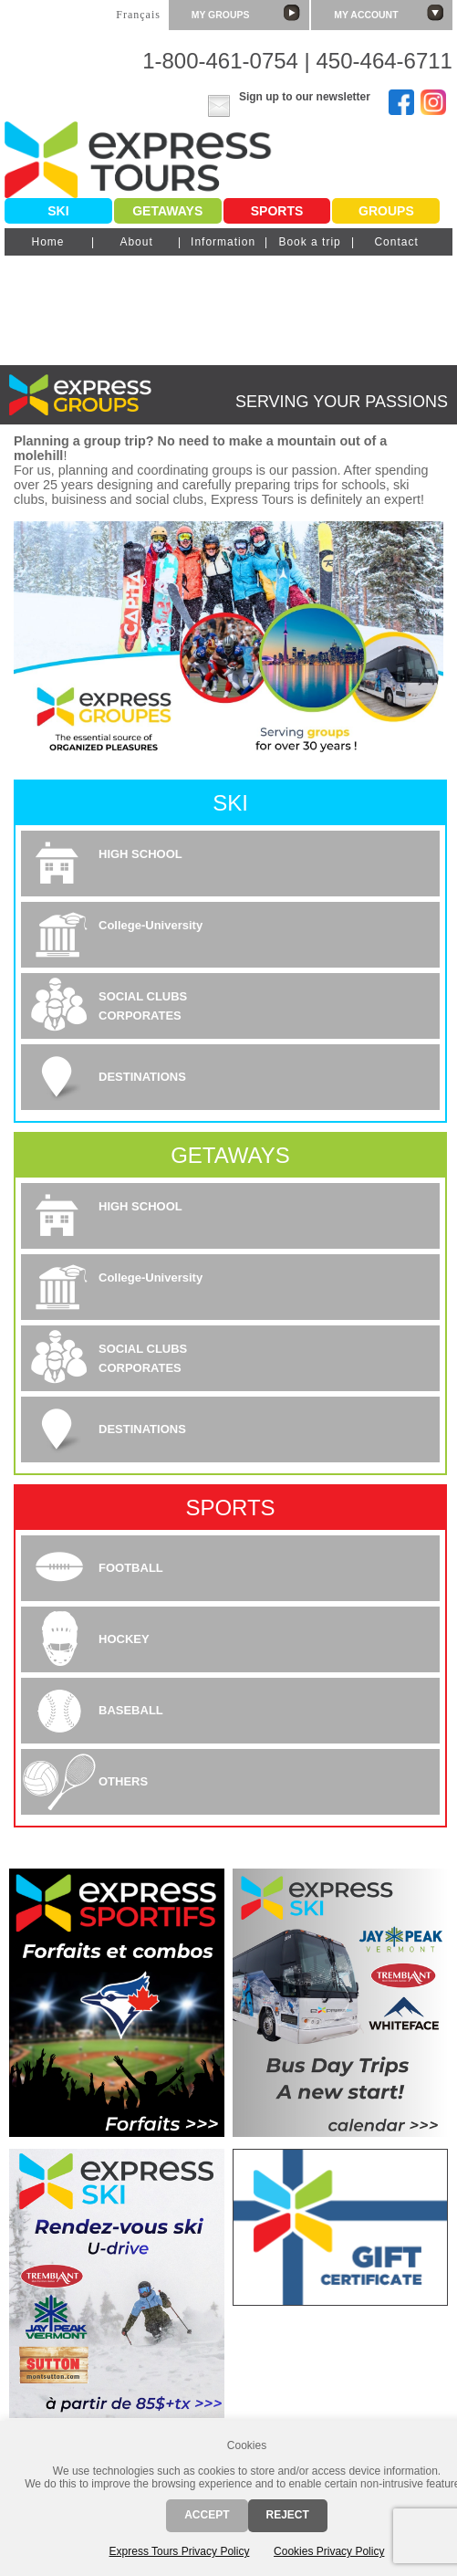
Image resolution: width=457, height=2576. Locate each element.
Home (47, 242)
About (135, 242)
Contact (396, 242)
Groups (386, 211)
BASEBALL (131, 1710)
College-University (151, 925)
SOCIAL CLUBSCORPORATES (143, 1006)
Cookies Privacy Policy (329, 2551)
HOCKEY (124, 1639)
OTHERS (123, 1781)
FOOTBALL (131, 1568)
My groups (246, 13)
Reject (287, 2514)
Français (138, 14)
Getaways (167, 211)
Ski (57, 211)
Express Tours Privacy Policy (179, 2551)
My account (388, 13)
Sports (277, 211)
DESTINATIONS (142, 1077)
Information (223, 242)
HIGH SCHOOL (140, 854)
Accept (206, 2514)
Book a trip (309, 242)
